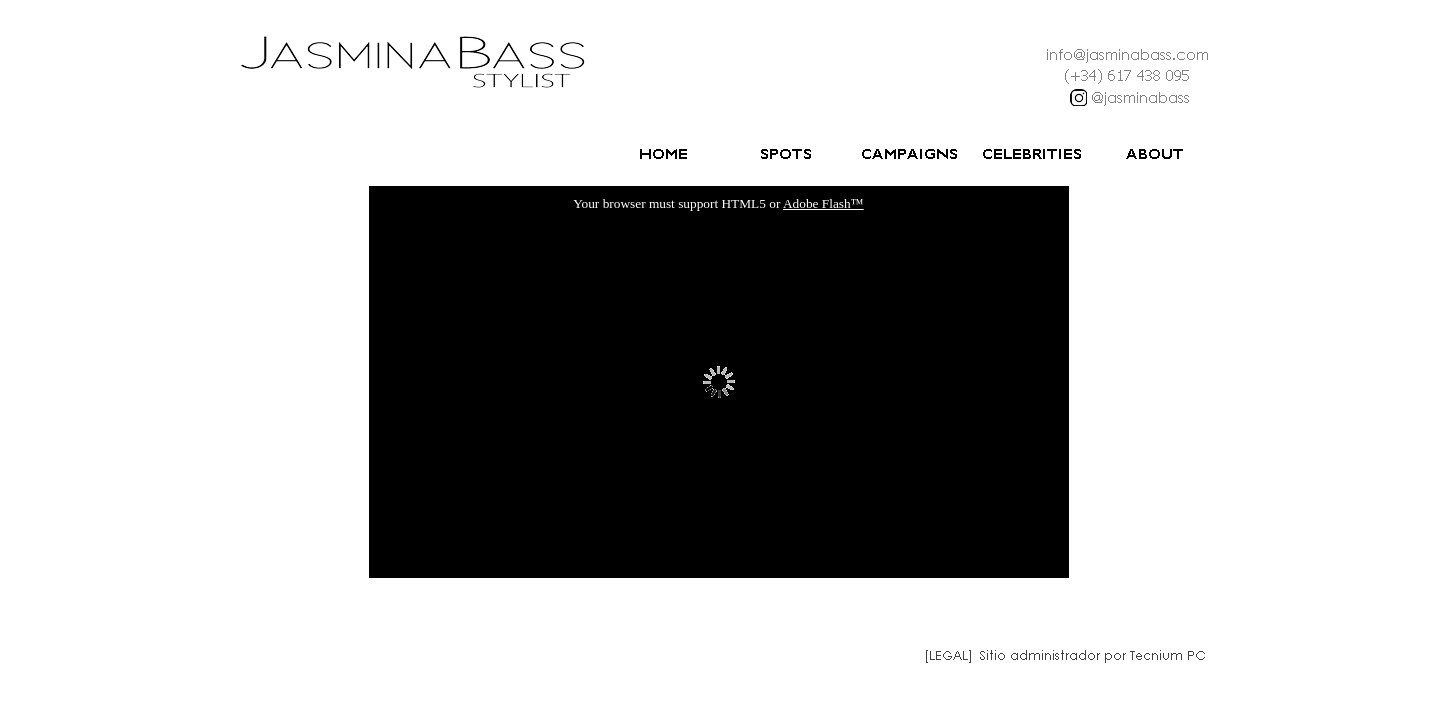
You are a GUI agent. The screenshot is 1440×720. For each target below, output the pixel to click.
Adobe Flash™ (823, 203)
